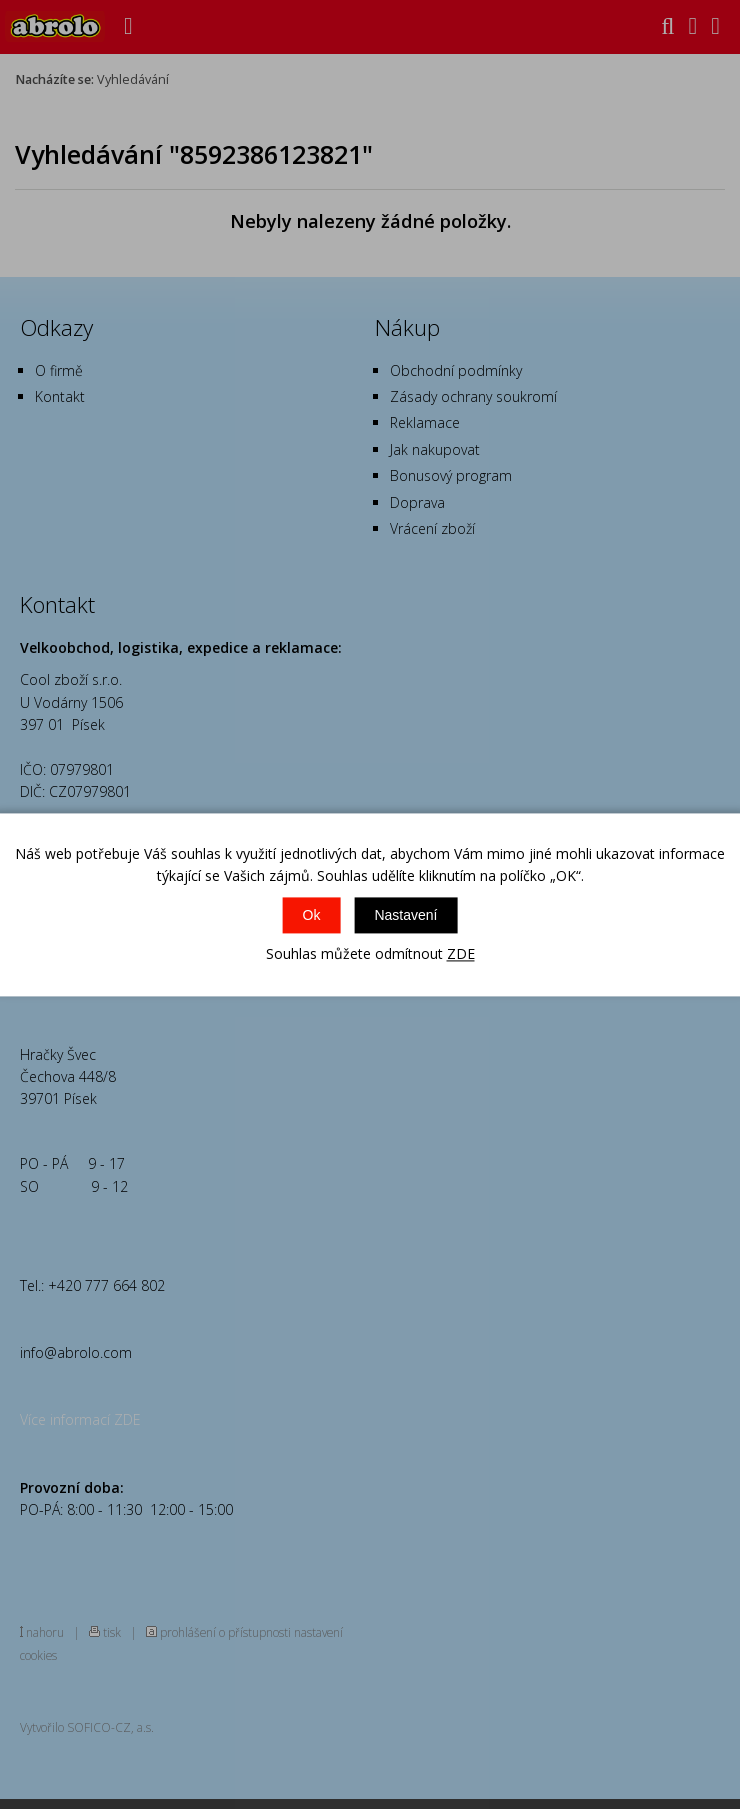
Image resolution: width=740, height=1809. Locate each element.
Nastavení (405, 916)
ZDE (461, 954)
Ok (312, 916)
